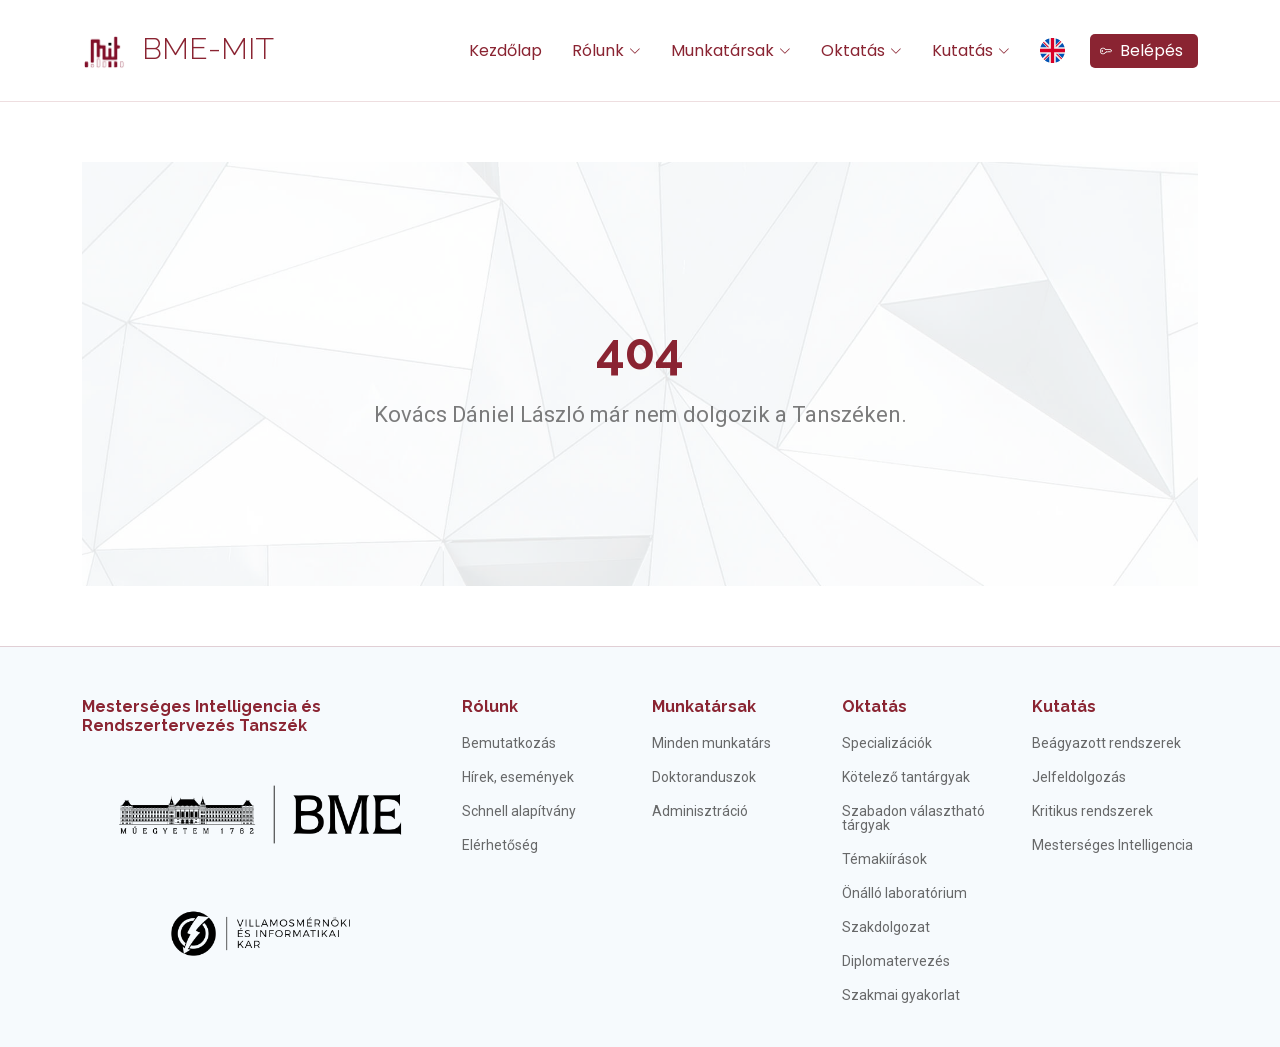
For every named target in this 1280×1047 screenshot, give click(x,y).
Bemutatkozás (509, 743)
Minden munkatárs (711, 743)
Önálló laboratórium (904, 893)
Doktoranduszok (704, 777)
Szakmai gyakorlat (901, 995)
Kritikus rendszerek (1092, 811)
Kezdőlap (505, 50)
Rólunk (490, 706)
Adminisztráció (700, 811)
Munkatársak (704, 706)
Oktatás (874, 706)
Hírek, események (518, 777)
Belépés (1141, 50)
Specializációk (887, 743)
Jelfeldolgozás (1079, 777)
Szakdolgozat (886, 927)
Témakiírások (884, 859)
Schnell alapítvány (519, 811)
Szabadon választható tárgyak (913, 818)
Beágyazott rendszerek (1106, 743)
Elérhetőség (500, 845)
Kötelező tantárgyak (906, 777)
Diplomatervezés (896, 961)
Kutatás (1064, 706)
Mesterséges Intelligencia (1112, 845)
